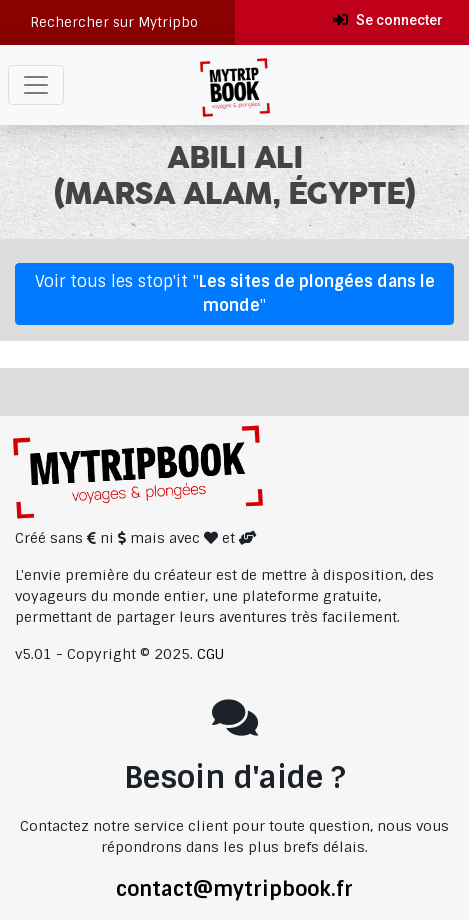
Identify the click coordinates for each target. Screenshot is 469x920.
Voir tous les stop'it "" (235, 293)
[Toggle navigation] (36, 85)
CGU (210, 654)
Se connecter (388, 20)
